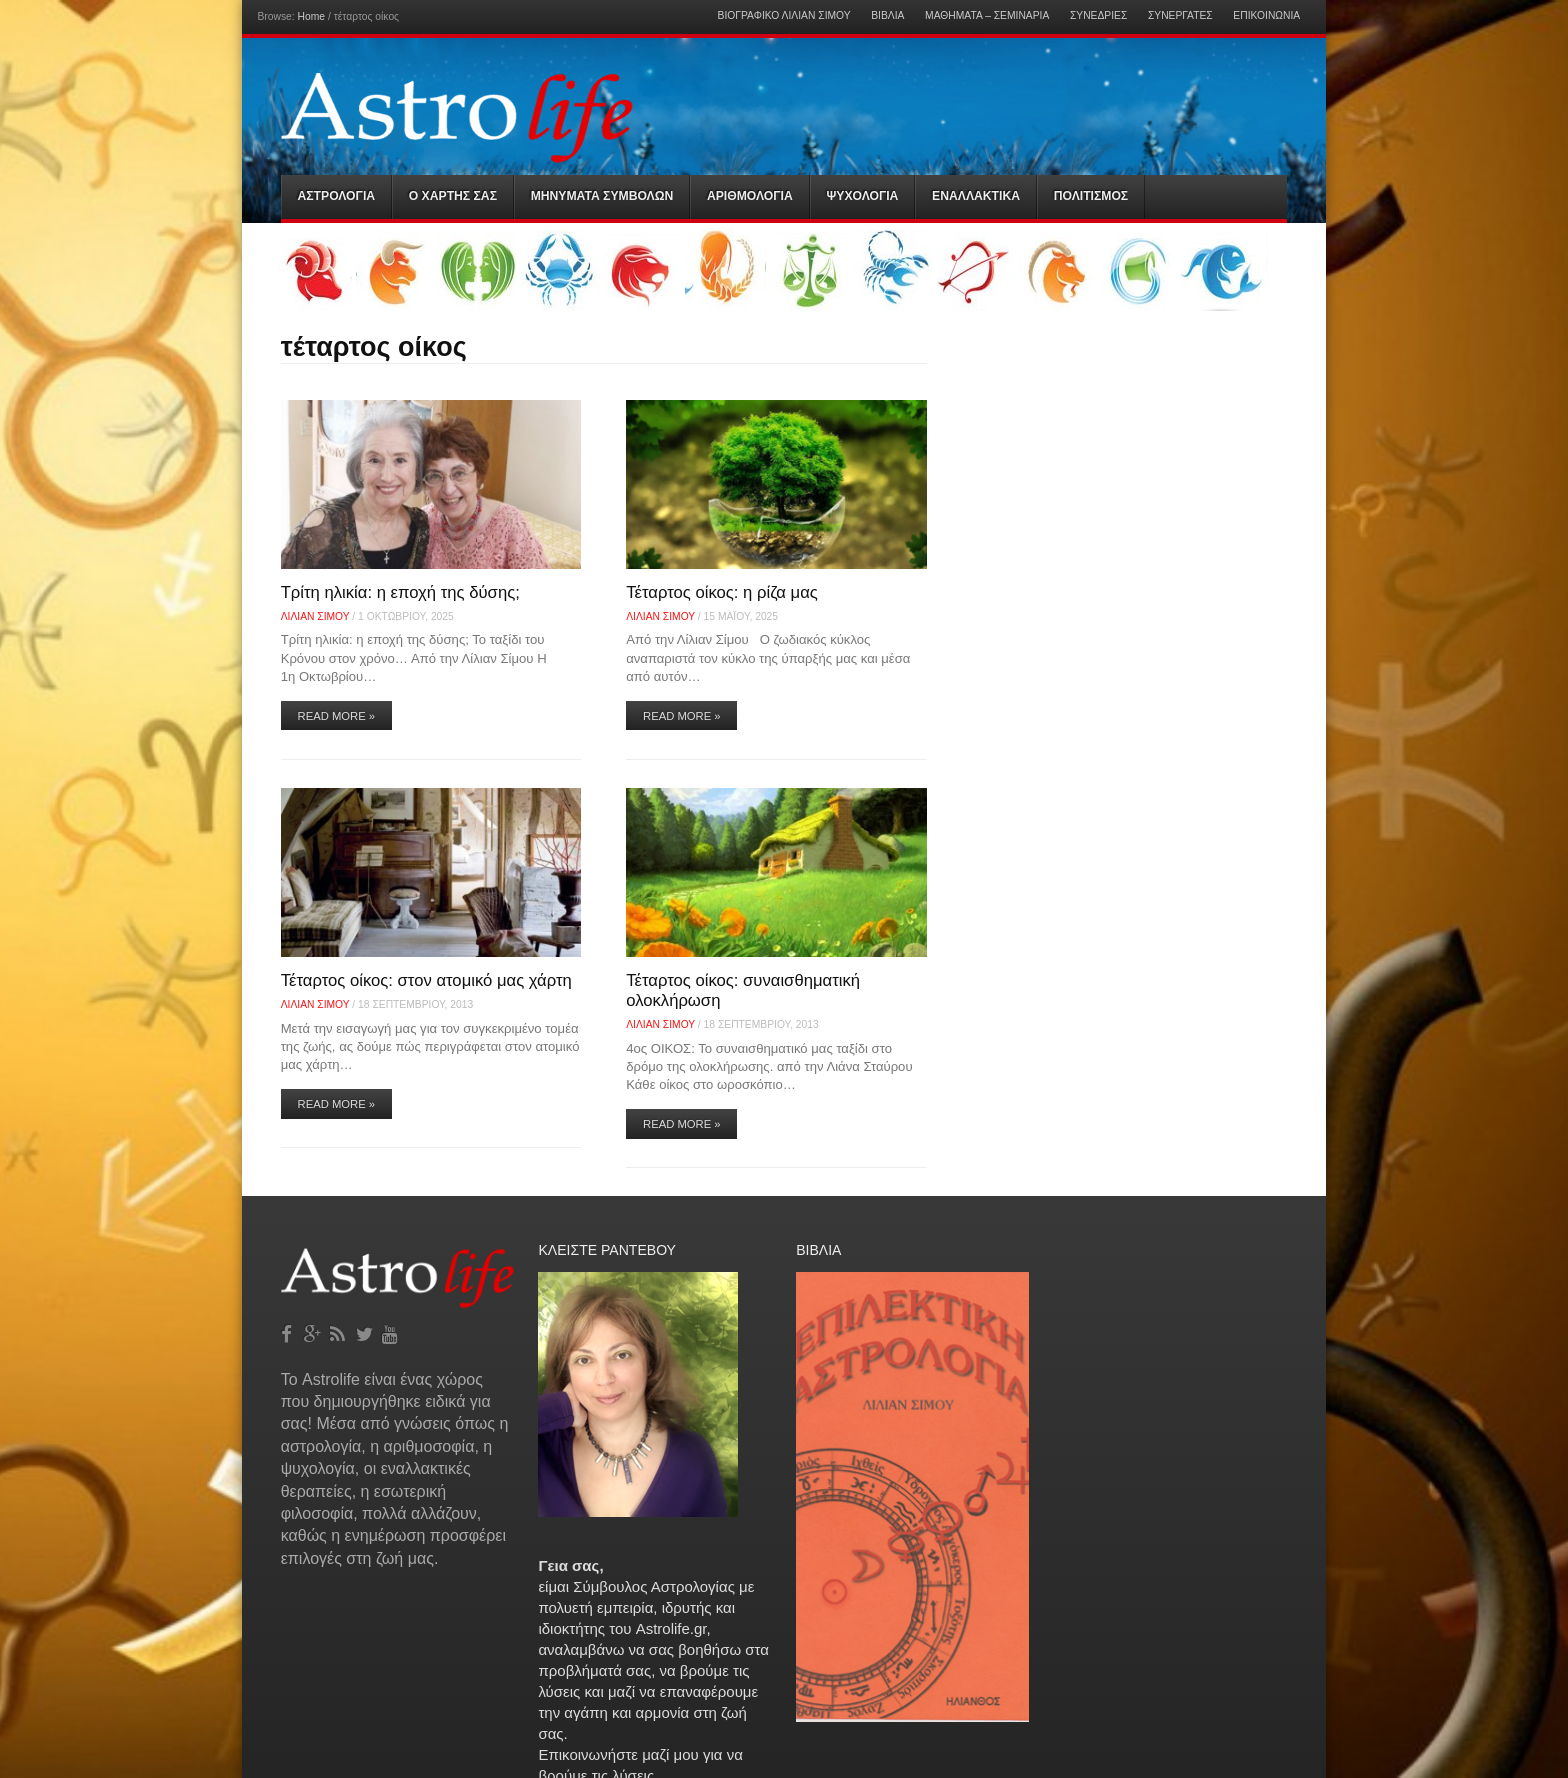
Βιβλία (887, 16)
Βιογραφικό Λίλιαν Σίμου (784, 16)
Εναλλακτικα (976, 196)
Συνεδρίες (1098, 16)
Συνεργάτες (1180, 16)
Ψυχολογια (862, 196)
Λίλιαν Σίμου (315, 616)
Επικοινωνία (1266, 16)
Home (311, 16)
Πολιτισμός (1091, 196)
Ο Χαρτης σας (453, 196)
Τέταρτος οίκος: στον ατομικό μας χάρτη (426, 980)
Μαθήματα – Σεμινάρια (987, 16)
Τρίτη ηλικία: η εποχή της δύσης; (400, 592)
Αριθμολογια (750, 196)
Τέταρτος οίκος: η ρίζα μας (722, 592)
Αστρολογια (337, 196)
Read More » (337, 716)
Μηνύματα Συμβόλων (602, 196)
